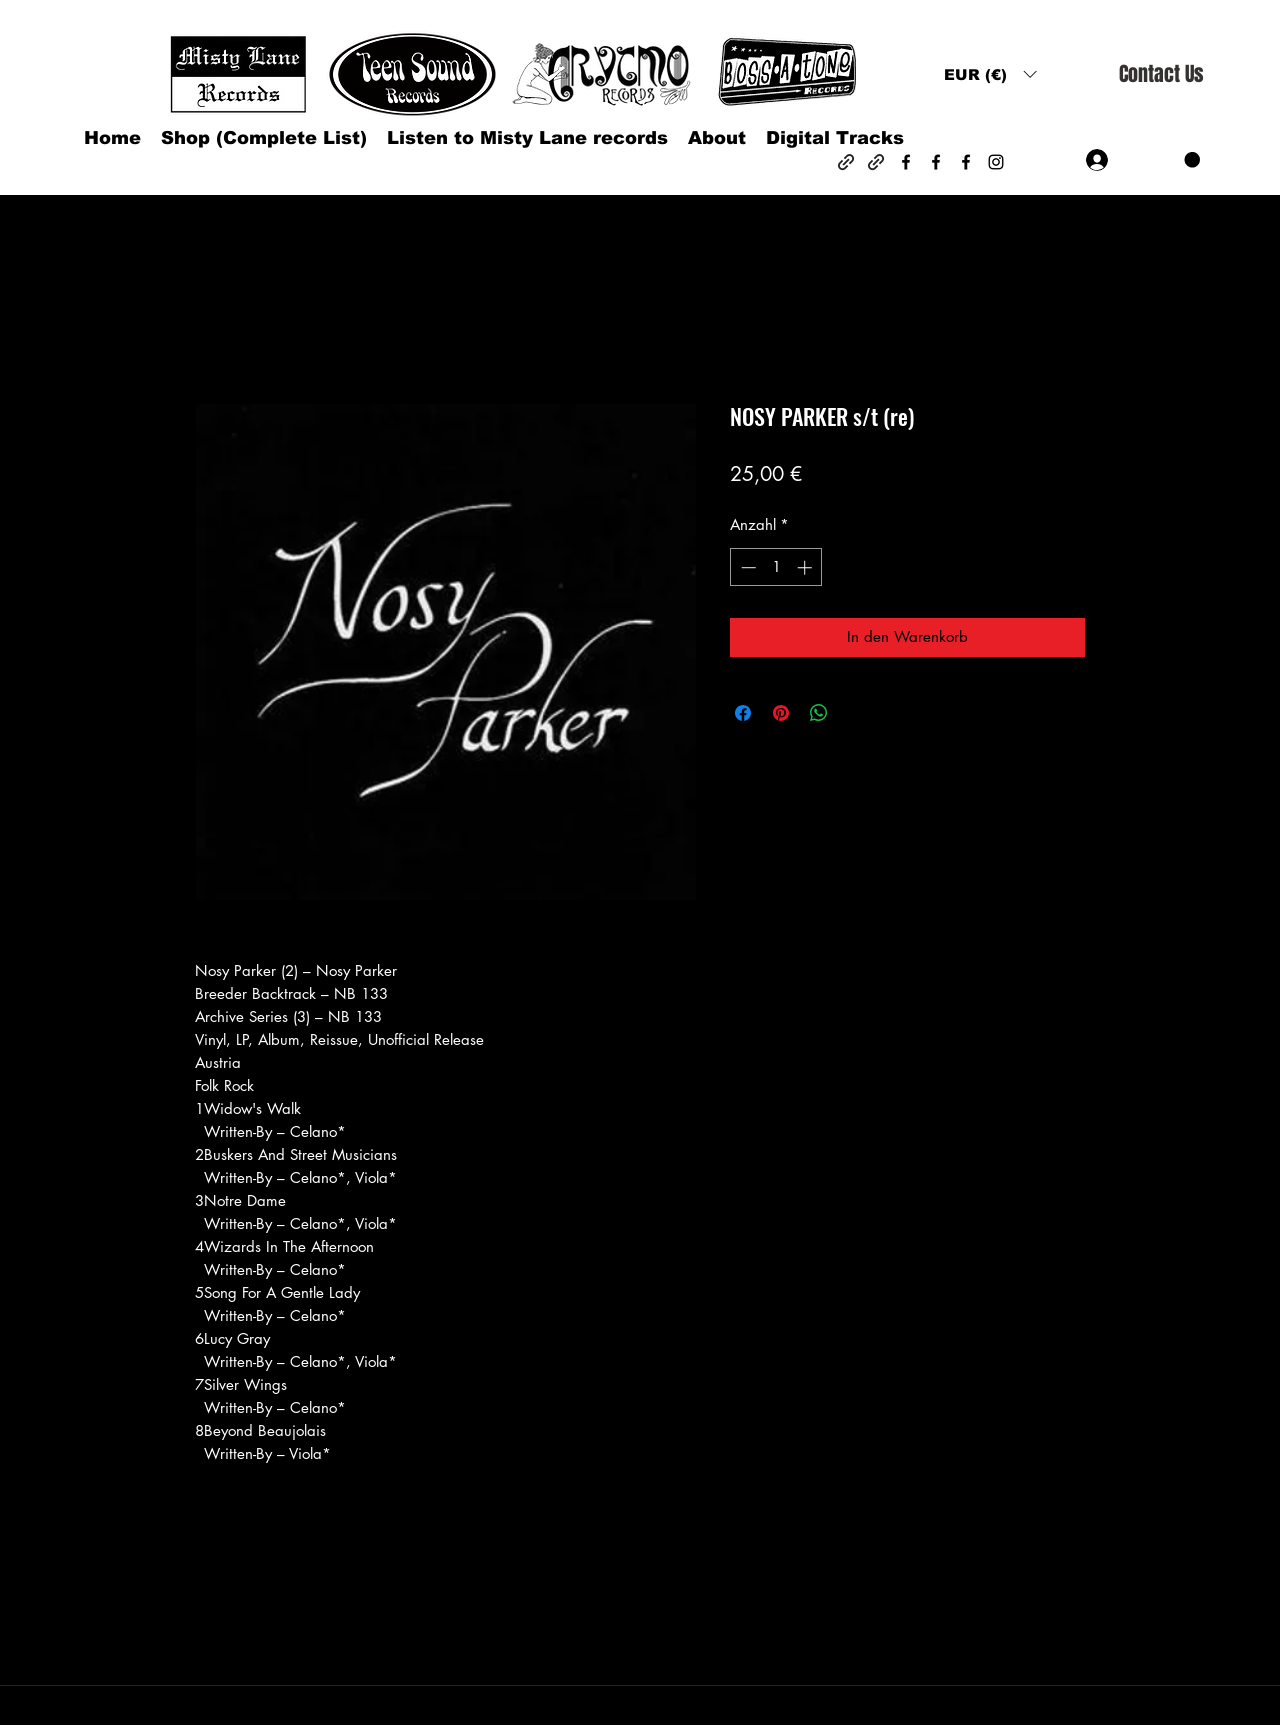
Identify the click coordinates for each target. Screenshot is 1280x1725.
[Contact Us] (1161, 74)
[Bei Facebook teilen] (743, 713)
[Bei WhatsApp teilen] (819, 713)
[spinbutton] (776, 567)
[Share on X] (857, 713)
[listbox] (990, 74)
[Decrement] (746, 567)
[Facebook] (906, 162)
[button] (990, 74)
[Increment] (806, 567)
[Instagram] (996, 162)
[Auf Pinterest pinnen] (781, 713)
